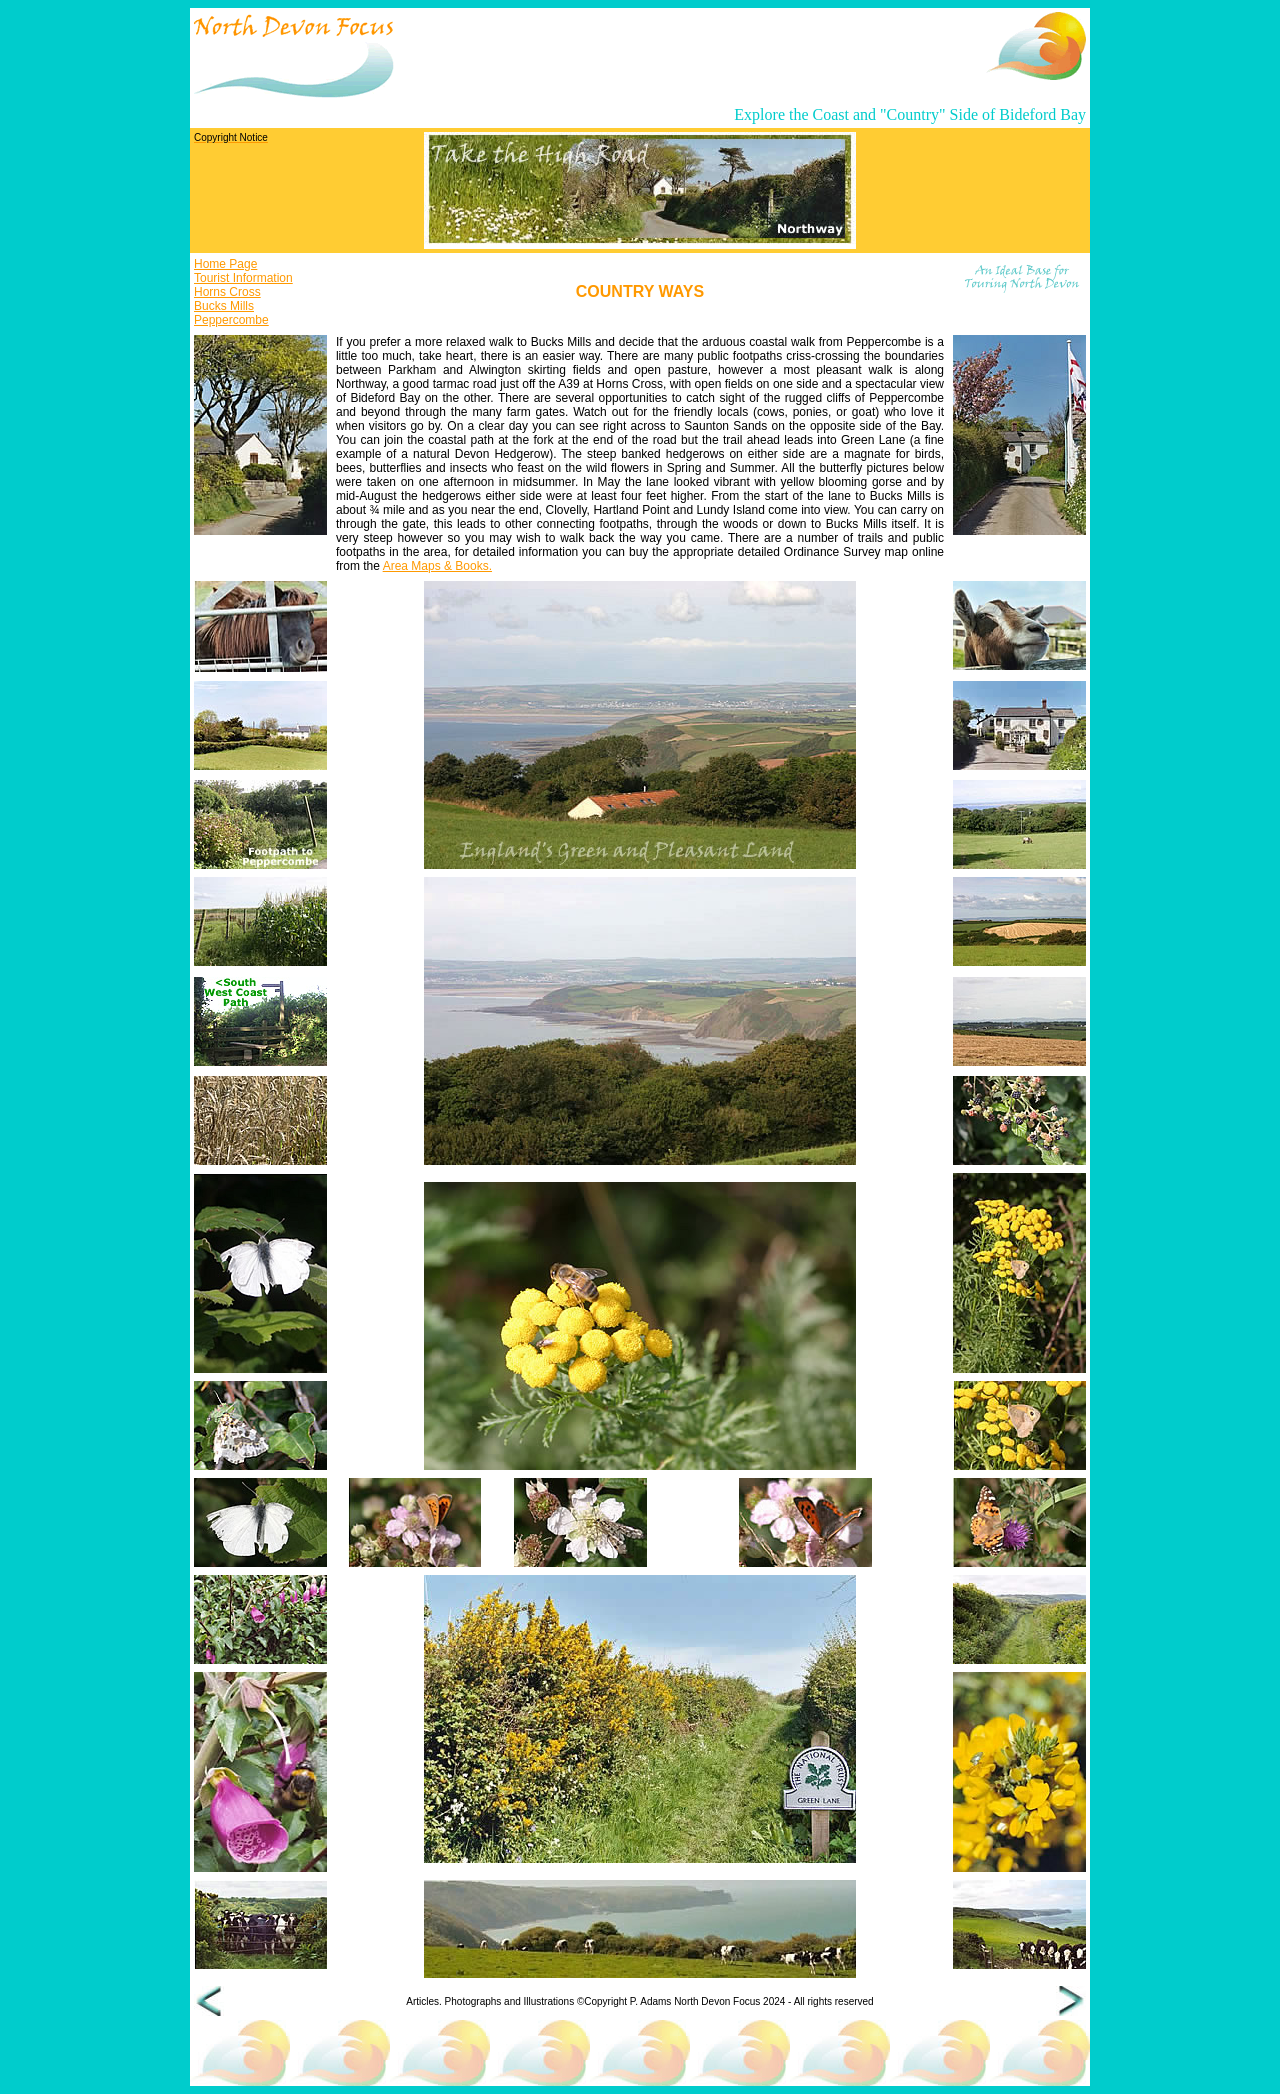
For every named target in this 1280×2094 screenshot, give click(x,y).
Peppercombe (231, 320)
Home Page (225, 264)
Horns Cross (227, 292)
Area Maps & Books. (437, 566)
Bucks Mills (224, 306)
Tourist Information (243, 278)
